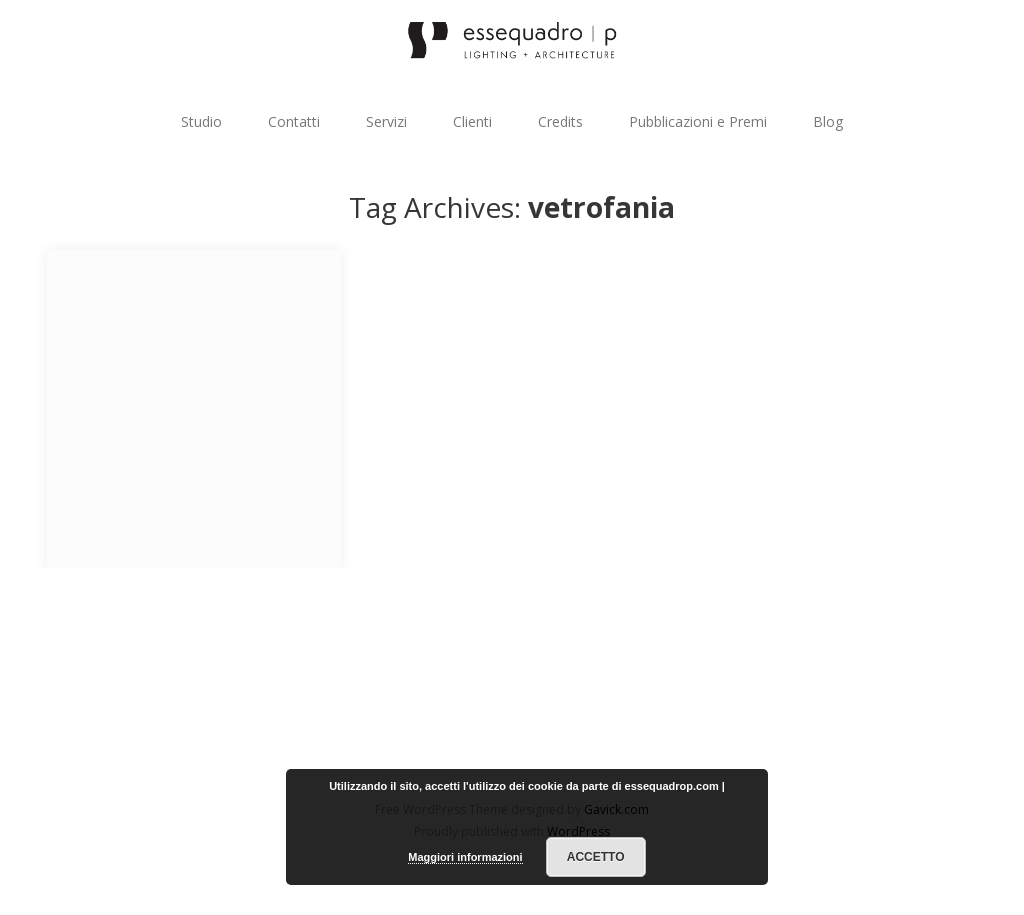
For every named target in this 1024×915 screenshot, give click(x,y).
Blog (828, 121)
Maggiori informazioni (465, 857)
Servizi (386, 121)
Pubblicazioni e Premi (698, 121)
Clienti (472, 121)
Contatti (294, 121)
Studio (201, 121)
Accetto (596, 857)
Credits (560, 121)
